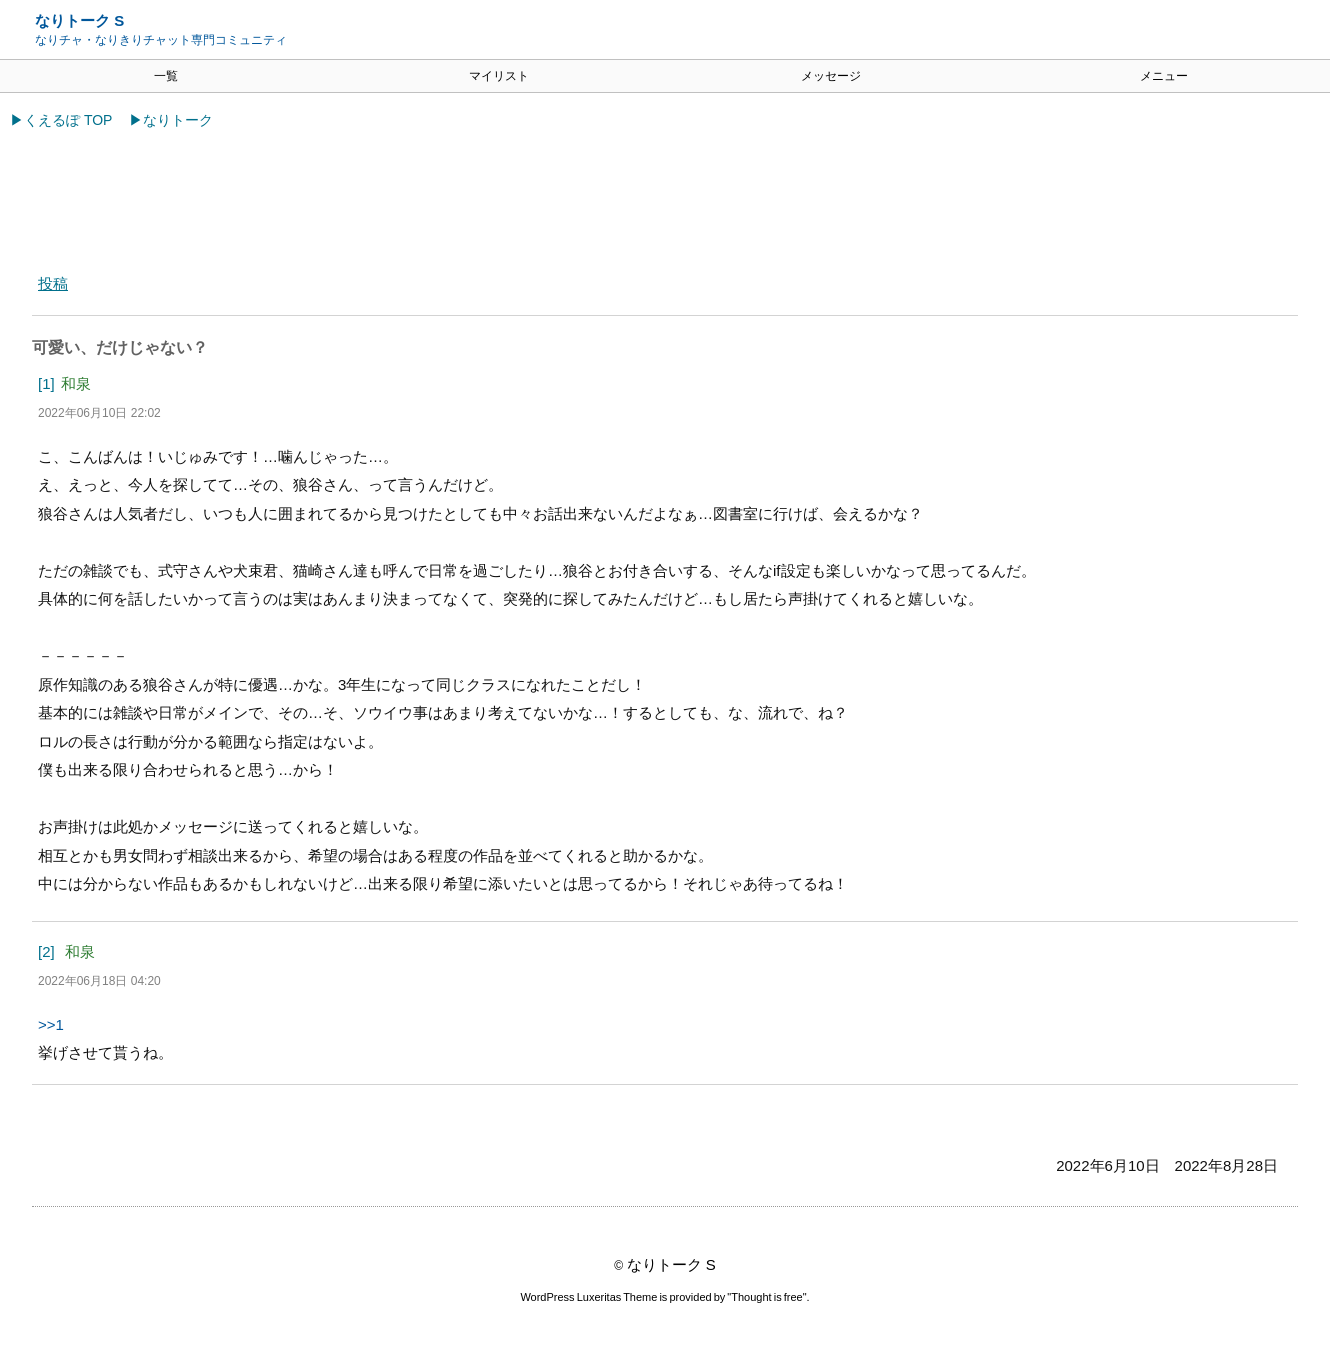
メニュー (1164, 76)
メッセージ (831, 76)
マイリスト (499, 76)
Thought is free (767, 1299)
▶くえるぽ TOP (61, 120)
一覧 (166, 76)
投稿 (53, 283)
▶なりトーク (171, 120)
